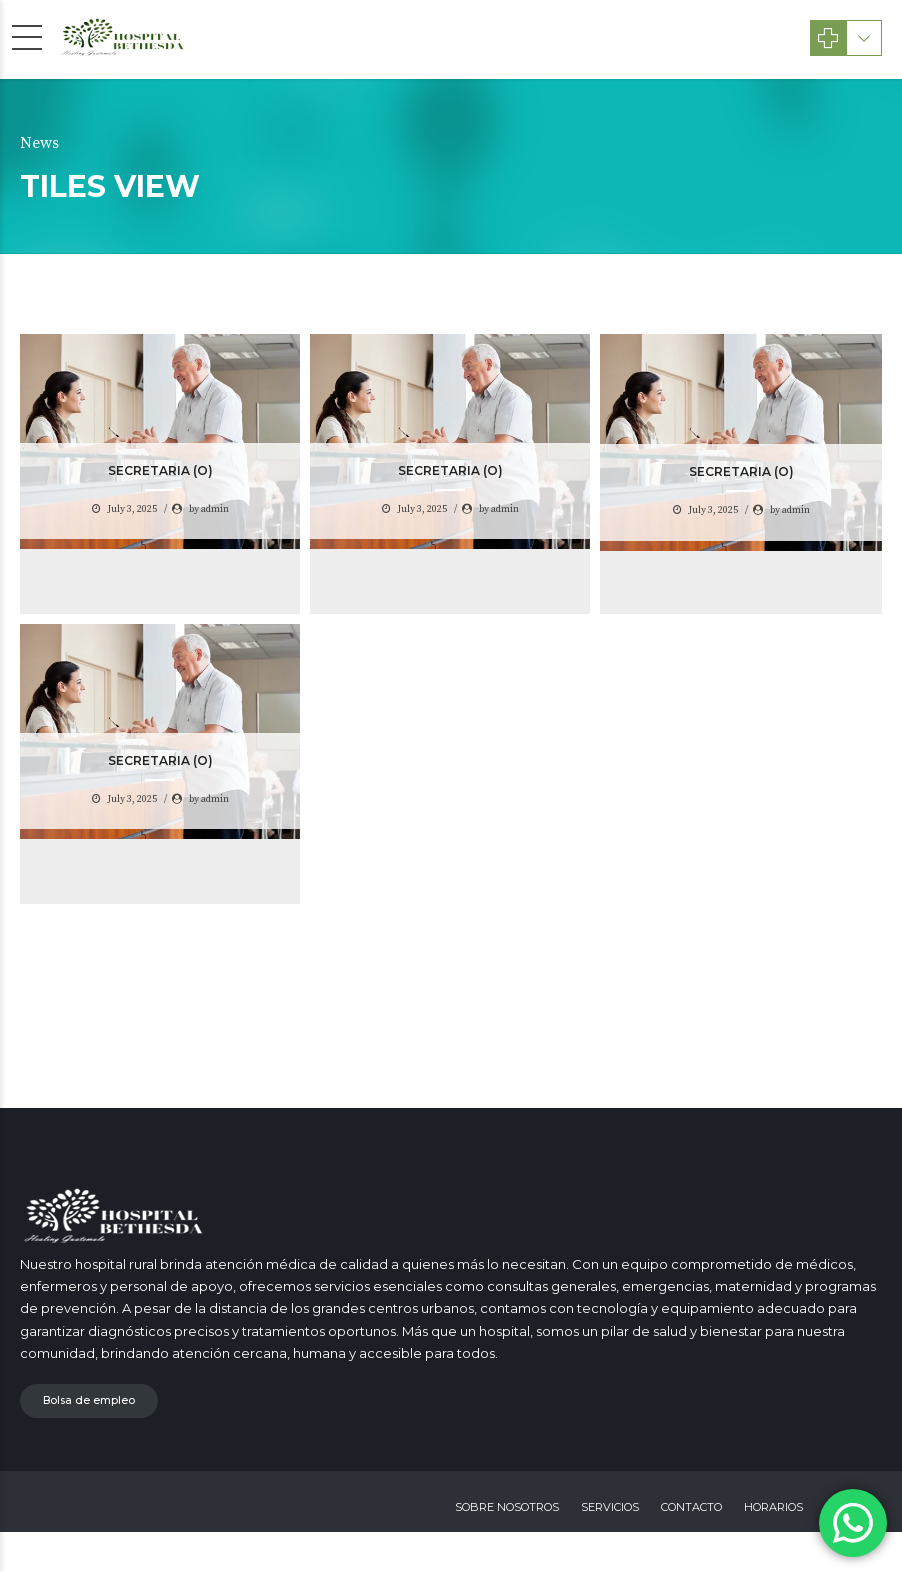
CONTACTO (691, 1507)
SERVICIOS (610, 1507)
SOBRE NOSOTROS (507, 1507)
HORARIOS (773, 1507)
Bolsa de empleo (89, 1400)
